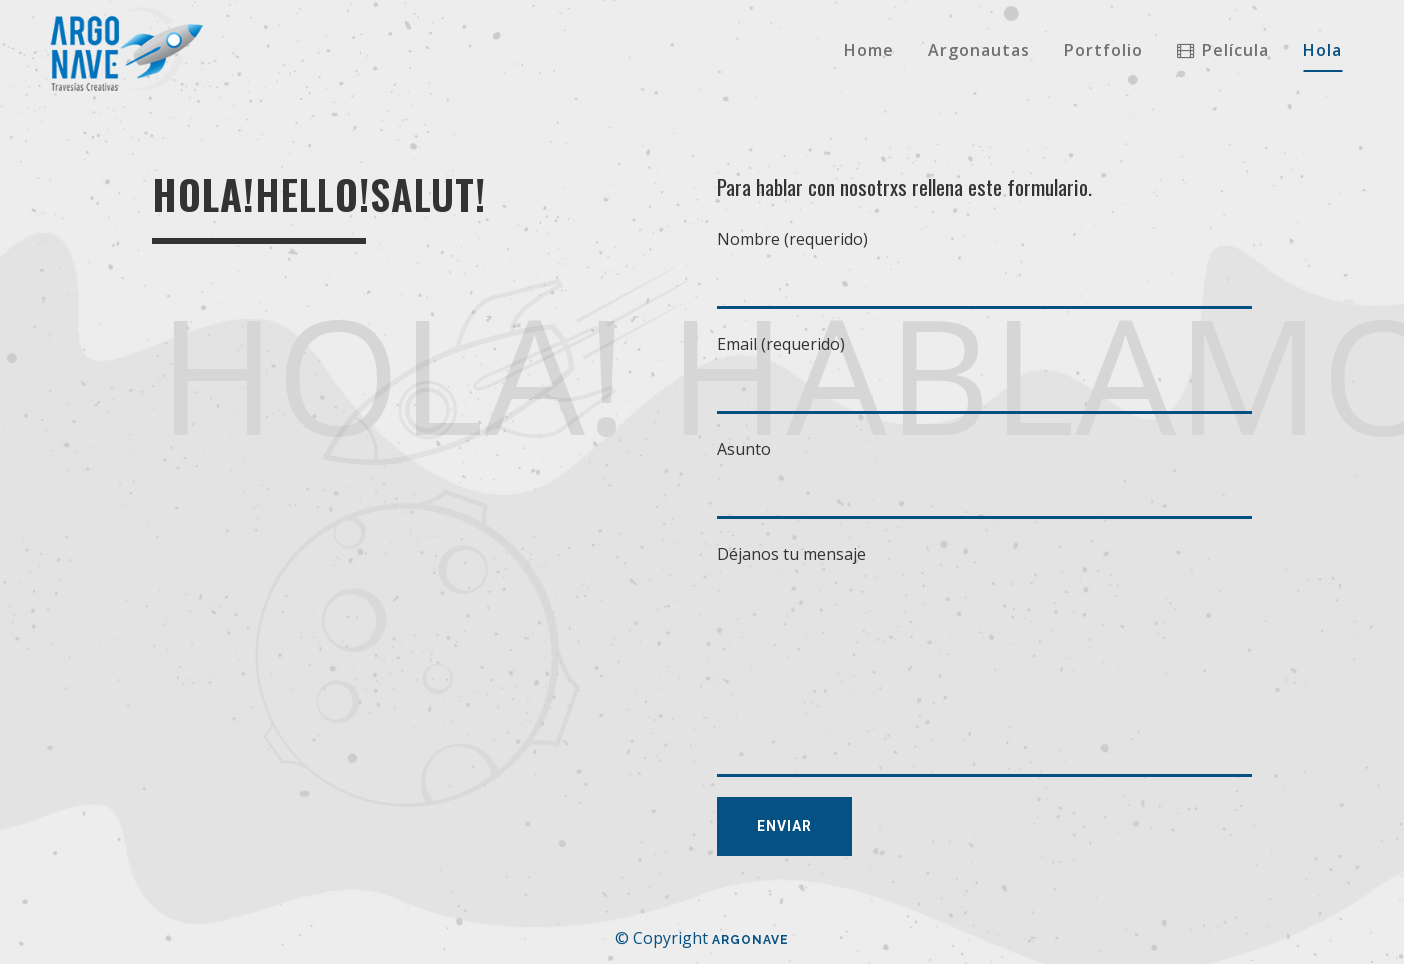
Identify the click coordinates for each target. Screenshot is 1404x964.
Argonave (750, 940)
